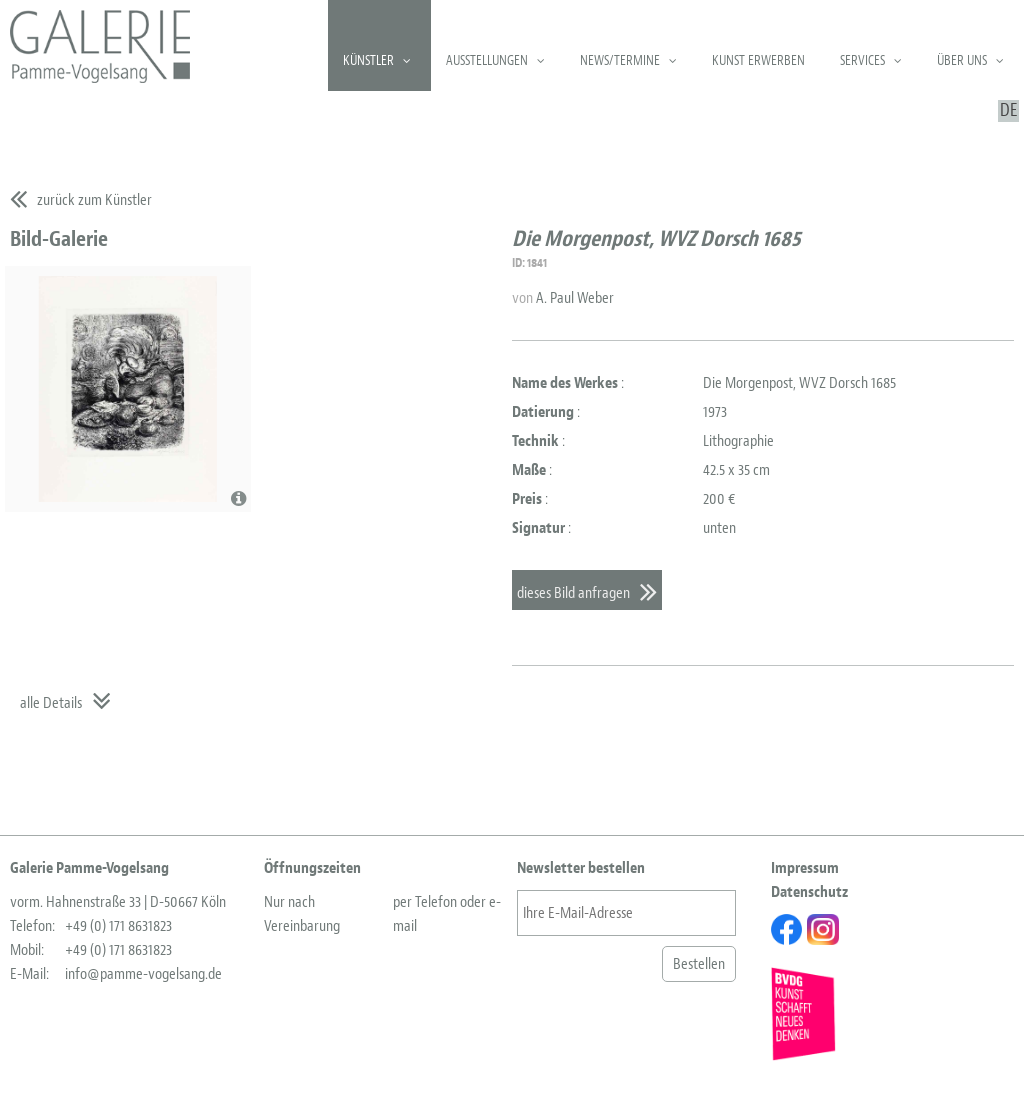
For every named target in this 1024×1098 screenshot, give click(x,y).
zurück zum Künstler (94, 200)
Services (862, 60)
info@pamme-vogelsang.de (143, 974)
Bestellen (699, 964)
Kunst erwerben (758, 60)
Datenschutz (809, 892)
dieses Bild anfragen (573, 593)
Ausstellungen (487, 60)
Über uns (962, 60)
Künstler (368, 60)
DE (1008, 111)
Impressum (805, 868)
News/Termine (620, 60)
